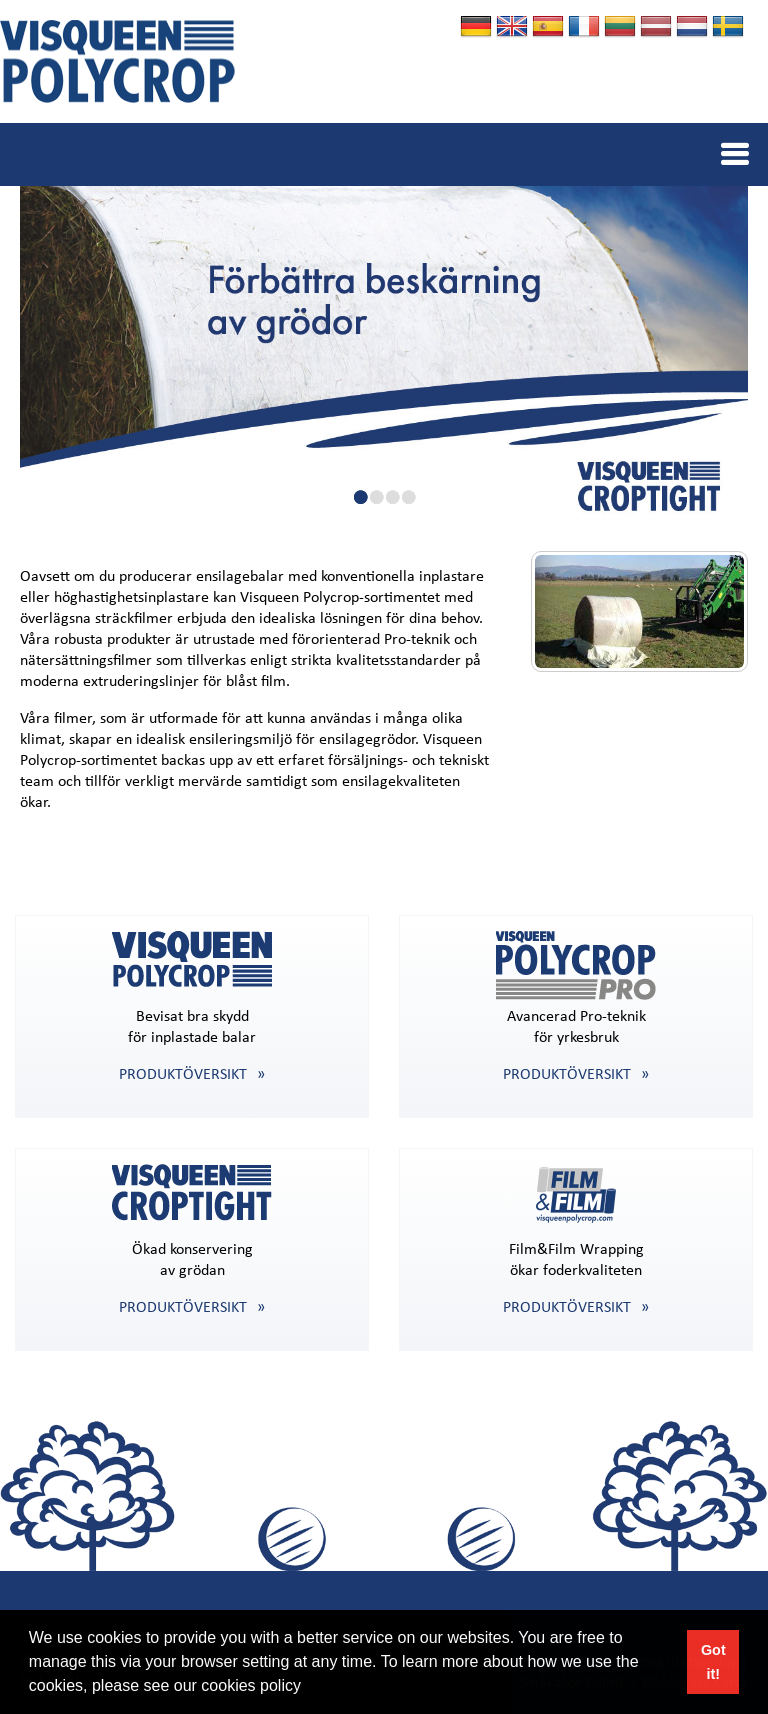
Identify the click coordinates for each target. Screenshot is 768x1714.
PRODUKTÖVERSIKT (183, 1075)
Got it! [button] (713, 1662)
